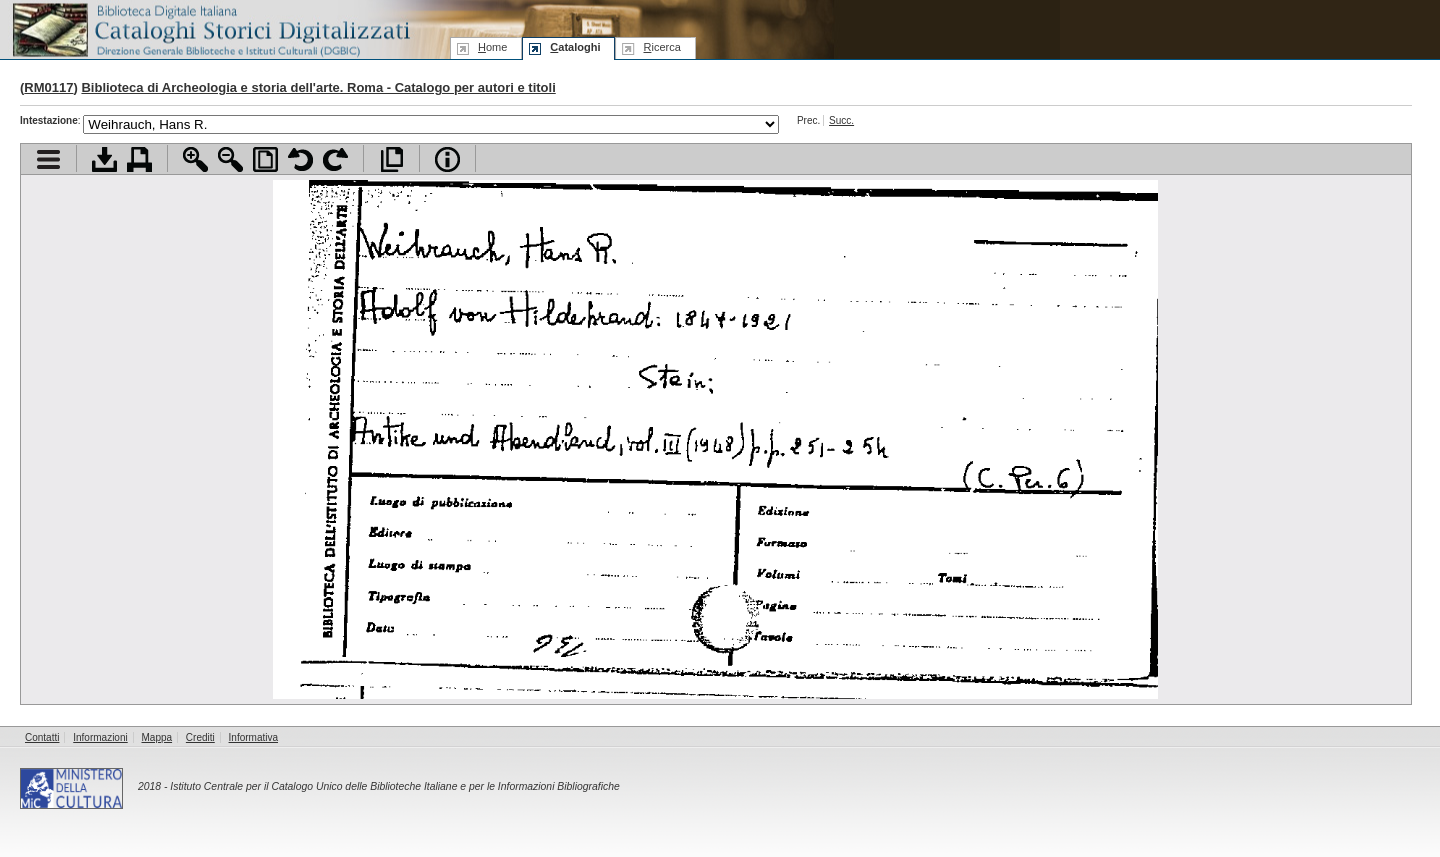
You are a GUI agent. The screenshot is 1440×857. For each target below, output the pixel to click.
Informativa (253, 737)
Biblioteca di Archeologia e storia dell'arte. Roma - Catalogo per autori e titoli (318, 87)
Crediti (200, 737)
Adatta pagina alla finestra (265, 159)
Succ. (841, 120)
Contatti (42, 737)
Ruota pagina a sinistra (300, 159)
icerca (661, 47)
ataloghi (575, 47)
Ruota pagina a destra (335, 159)
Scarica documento (104, 159)
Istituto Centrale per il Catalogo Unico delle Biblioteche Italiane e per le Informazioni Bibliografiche (394, 786)
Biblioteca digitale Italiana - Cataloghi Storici (210, 28)
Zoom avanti (195, 159)
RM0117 (48, 87)
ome (492, 47)
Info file (447, 159)
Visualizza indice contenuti (48, 159)
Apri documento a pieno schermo (391, 159)
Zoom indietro (230, 159)
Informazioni (100, 737)
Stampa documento (139, 159)
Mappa (157, 737)
